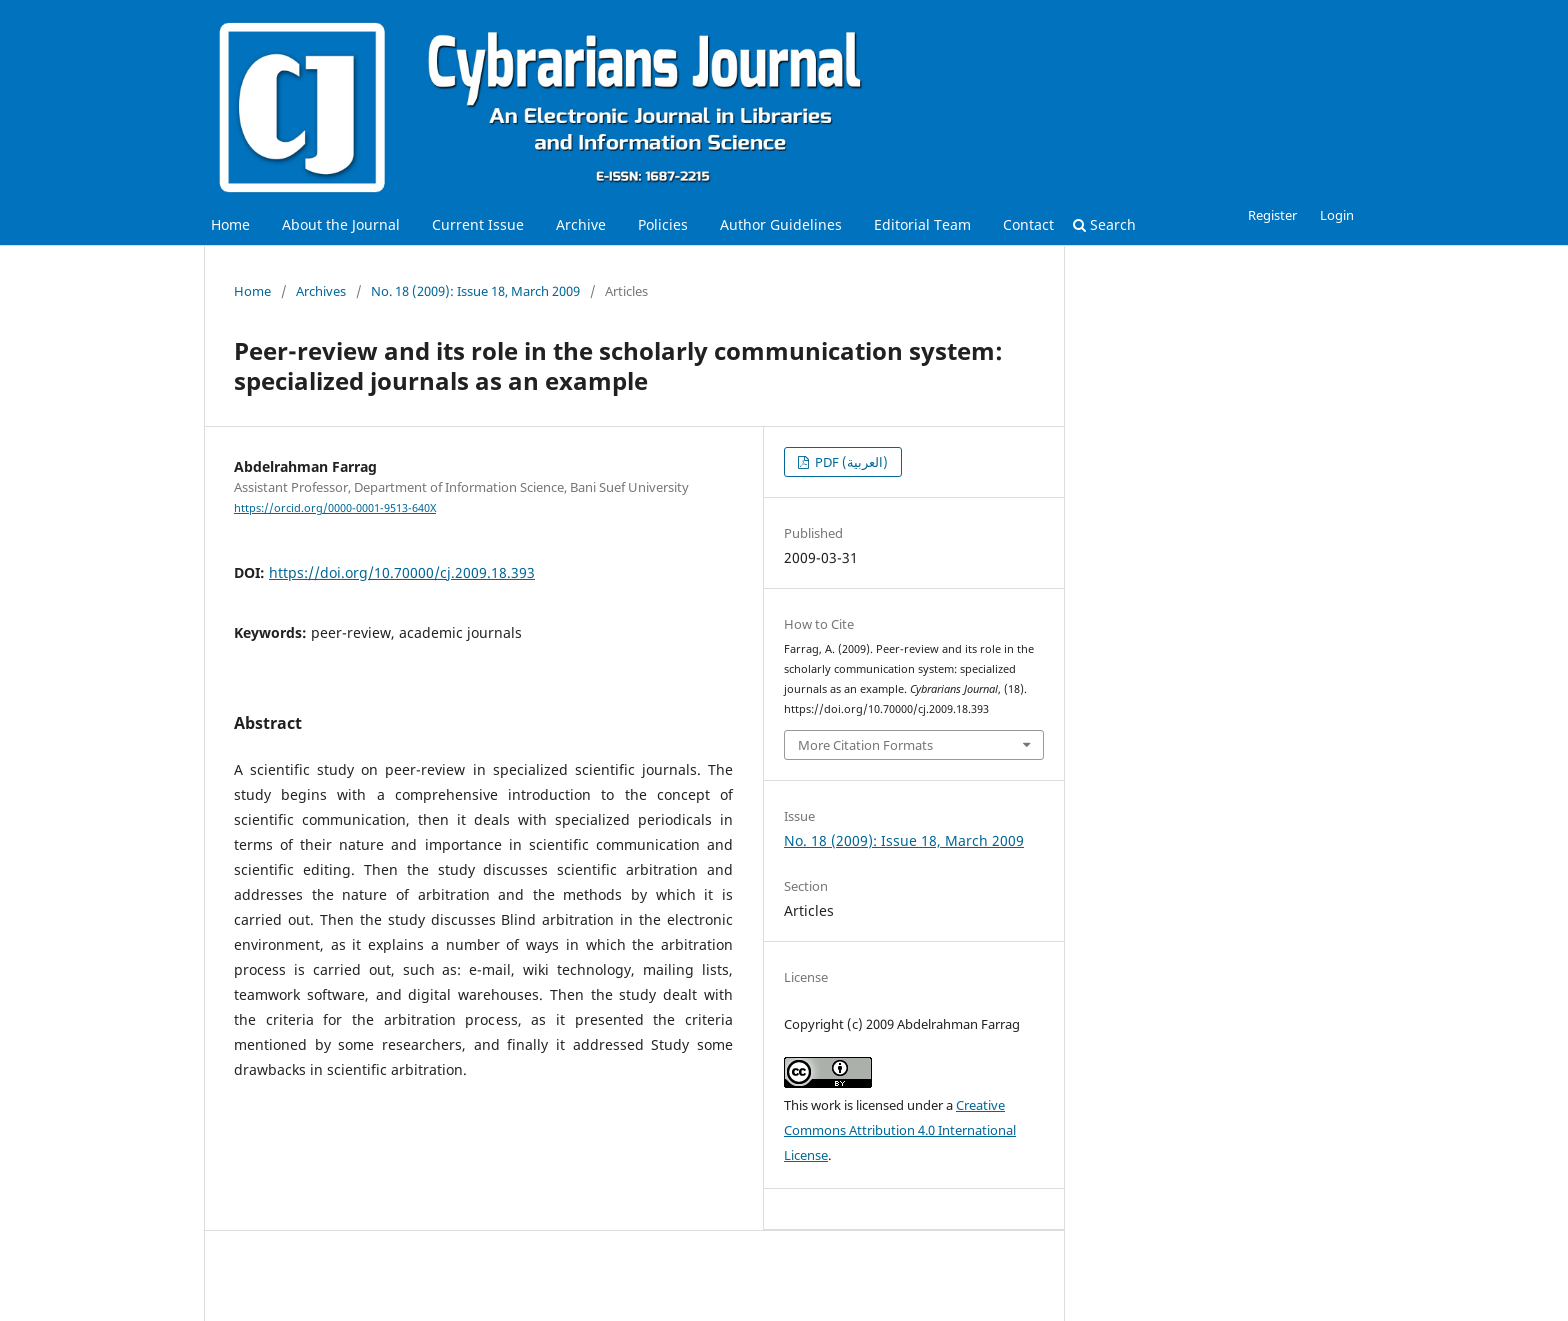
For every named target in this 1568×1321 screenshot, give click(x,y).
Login (1337, 215)
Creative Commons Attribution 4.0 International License (900, 1130)
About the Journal (341, 224)
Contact (1028, 224)
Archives (321, 291)
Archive (581, 224)
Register (1272, 215)
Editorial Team (922, 224)
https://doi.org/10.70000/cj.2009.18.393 (402, 572)
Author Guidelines (781, 224)
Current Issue (478, 224)
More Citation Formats (865, 745)
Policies (663, 224)
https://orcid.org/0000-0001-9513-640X (335, 508)
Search (1104, 224)
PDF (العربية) (850, 462)
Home (230, 224)
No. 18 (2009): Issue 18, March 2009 (475, 291)
